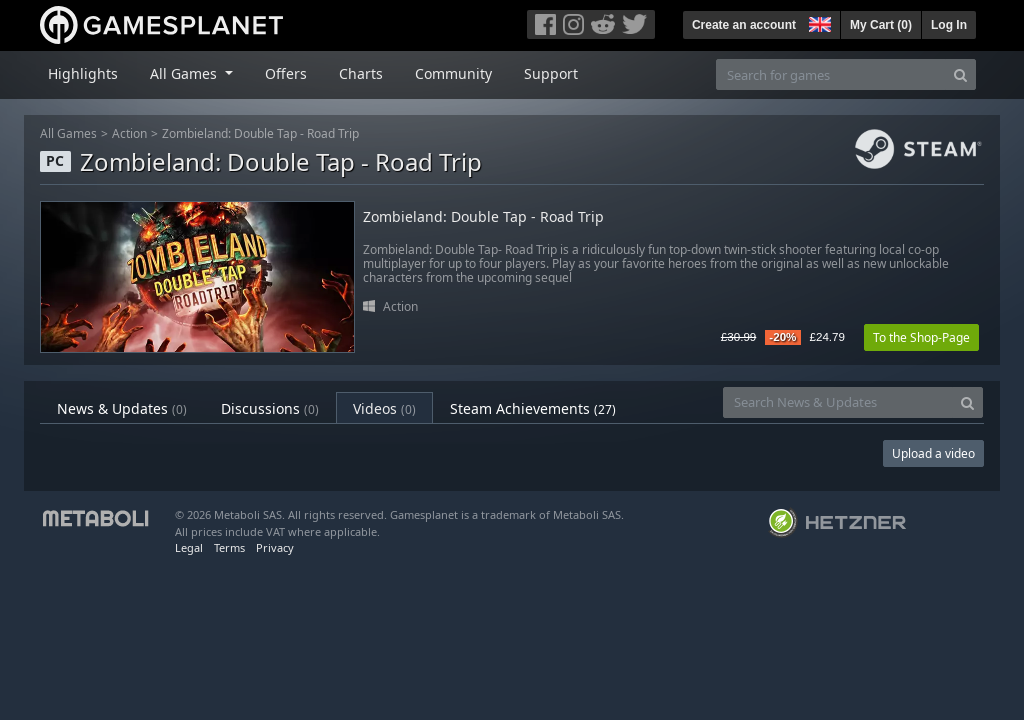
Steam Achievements (533, 408)
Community (453, 73)
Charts (361, 73)
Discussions (270, 408)
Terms (229, 547)
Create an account (744, 25)
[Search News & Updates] (838, 402)
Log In (949, 25)
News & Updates (122, 408)
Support (551, 73)
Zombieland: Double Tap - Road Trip (260, 133)
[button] (818, 22)
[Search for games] (831, 74)
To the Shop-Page (921, 337)
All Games (68, 133)
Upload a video (933, 453)
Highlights (83, 73)
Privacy (275, 547)
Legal (189, 547)
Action (129, 133)
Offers (286, 73)
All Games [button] (185, 73)
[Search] (960, 74)
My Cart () (881, 25)
